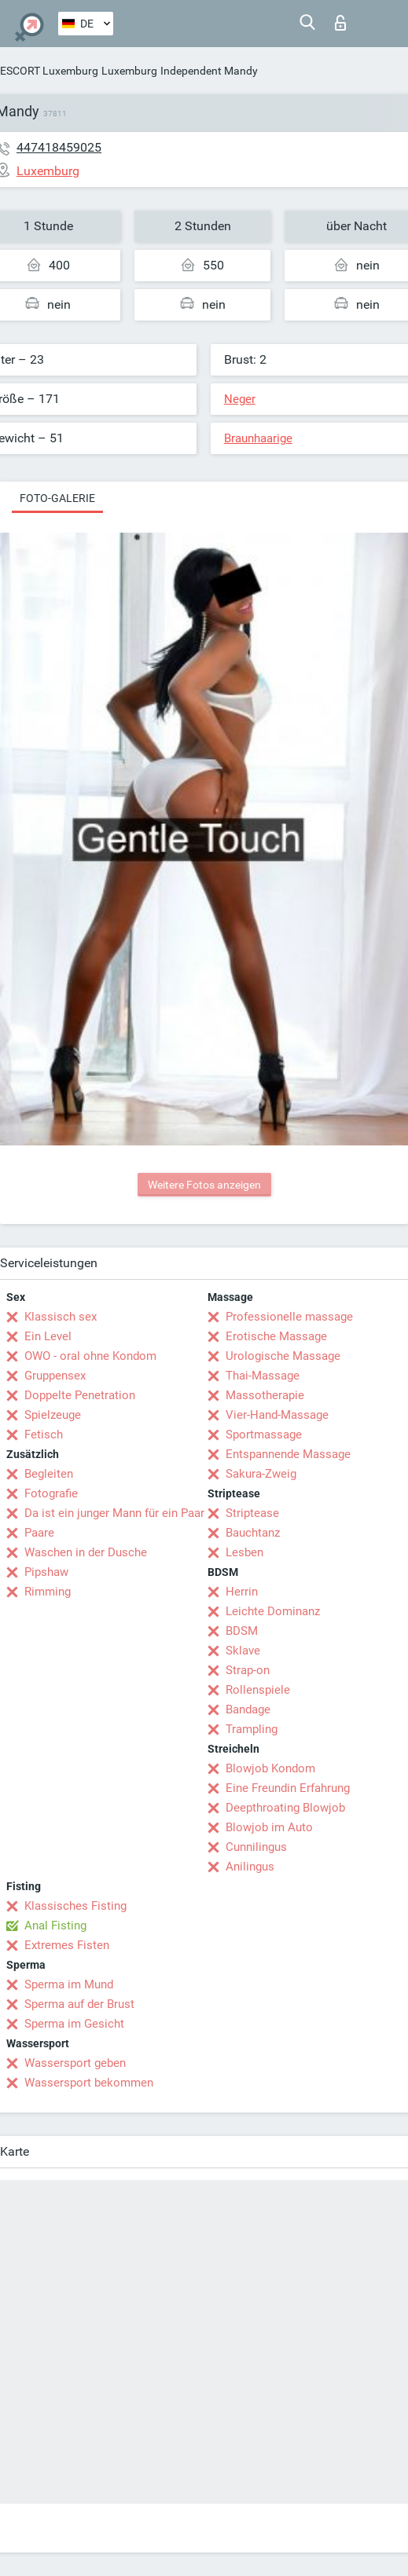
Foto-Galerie (57, 498)
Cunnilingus (256, 1847)
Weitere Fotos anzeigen (204, 1184)
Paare (39, 1533)
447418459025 (59, 147)
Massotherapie (265, 1395)
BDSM (242, 1631)
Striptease (252, 1513)
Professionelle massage (289, 1317)
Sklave (243, 1650)
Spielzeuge (52, 1415)
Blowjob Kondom (270, 1768)
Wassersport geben (75, 2063)
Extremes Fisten (66, 1945)
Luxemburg (129, 70)
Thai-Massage (263, 1376)
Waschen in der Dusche (85, 1552)
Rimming (47, 1592)
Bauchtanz (253, 1533)
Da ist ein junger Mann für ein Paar (114, 1513)
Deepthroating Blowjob (285, 1808)
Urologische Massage (283, 1356)
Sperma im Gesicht (74, 2024)
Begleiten (48, 1474)
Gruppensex (55, 1376)
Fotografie (51, 1493)
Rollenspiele (258, 1690)
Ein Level (48, 1336)
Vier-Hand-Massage (277, 1415)
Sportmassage (264, 1434)
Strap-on (248, 1670)
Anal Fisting (55, 1925)
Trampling (252, 1729)
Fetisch (43, 1434)
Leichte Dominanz (273, 1611)
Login (340, 22)
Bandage (248, 1709)
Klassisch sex (60, 1317)
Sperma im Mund (68, 1984)
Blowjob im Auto (269, 1827)
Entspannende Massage (288, 1454)
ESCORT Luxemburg (49, 70)
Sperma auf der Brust (79, 2004)
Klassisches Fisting (75, 1906)
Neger (239, 399)
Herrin (242, 1592)
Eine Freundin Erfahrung (288, 1788)
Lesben (244, 1552)
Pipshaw (46, 1572)
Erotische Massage (276, 1336)
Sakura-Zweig (261, 1474)
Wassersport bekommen (88, 2083)
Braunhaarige (258, 438)
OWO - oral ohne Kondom (90, 1356)
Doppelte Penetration (79, 1395)
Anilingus (250, 1867)
